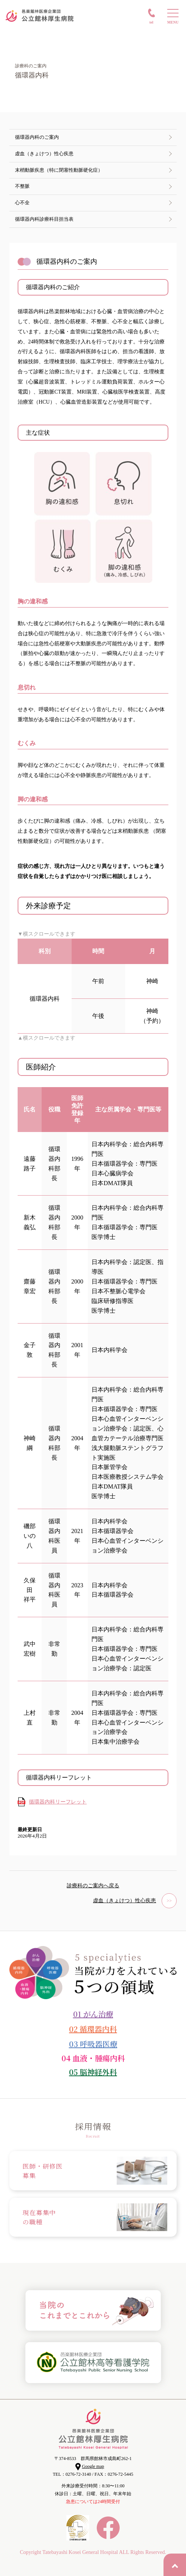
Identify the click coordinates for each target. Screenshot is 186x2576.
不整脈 (22, 186)
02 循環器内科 (93, 2028)
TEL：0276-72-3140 (72, 2474)
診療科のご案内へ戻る (93, 1885)
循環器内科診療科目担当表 (44, 219)
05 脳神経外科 (93, 2071)
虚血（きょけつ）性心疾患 (44, 153)
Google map (93, 2466)
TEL (151, 22)
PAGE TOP (175, 2565)
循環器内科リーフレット (58, 1802)
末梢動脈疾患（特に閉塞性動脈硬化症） (59, 170)
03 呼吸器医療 (93, 2043)
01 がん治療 (93, 2014)
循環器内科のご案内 (37, 137)
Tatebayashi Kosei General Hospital (80, 2552)
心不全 (22, 202)
